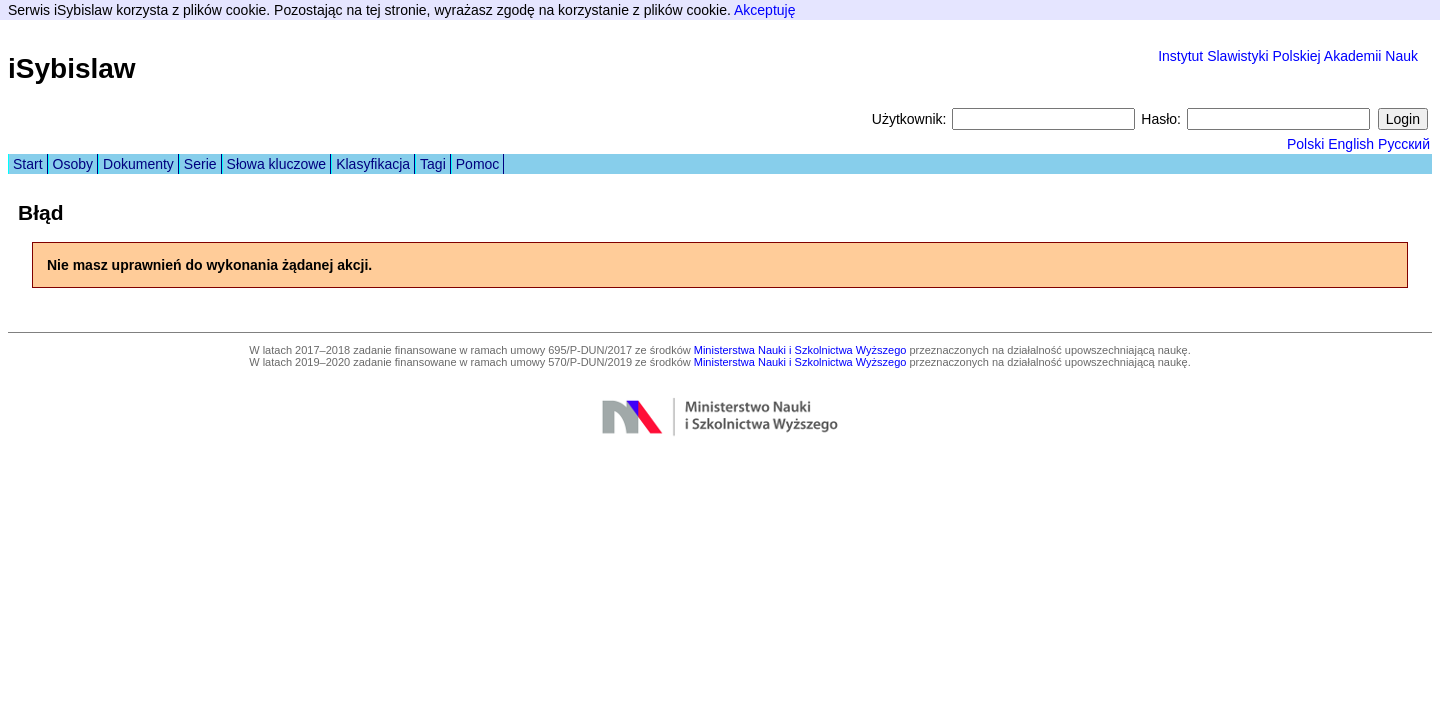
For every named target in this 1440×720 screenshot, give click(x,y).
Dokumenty (138, 164)
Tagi (433, 164)
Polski (1305, 144)
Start (28, 164)
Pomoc (478, 164)
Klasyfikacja (373, 164)
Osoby (73, 164)
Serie (200, 164)
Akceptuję (764, 10)
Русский (1404, 144)
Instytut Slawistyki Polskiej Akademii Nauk (1288, 56)
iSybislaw (72, 68)
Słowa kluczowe (277, 164)
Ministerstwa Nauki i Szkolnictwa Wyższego (800, 350)
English (1351, 144)
